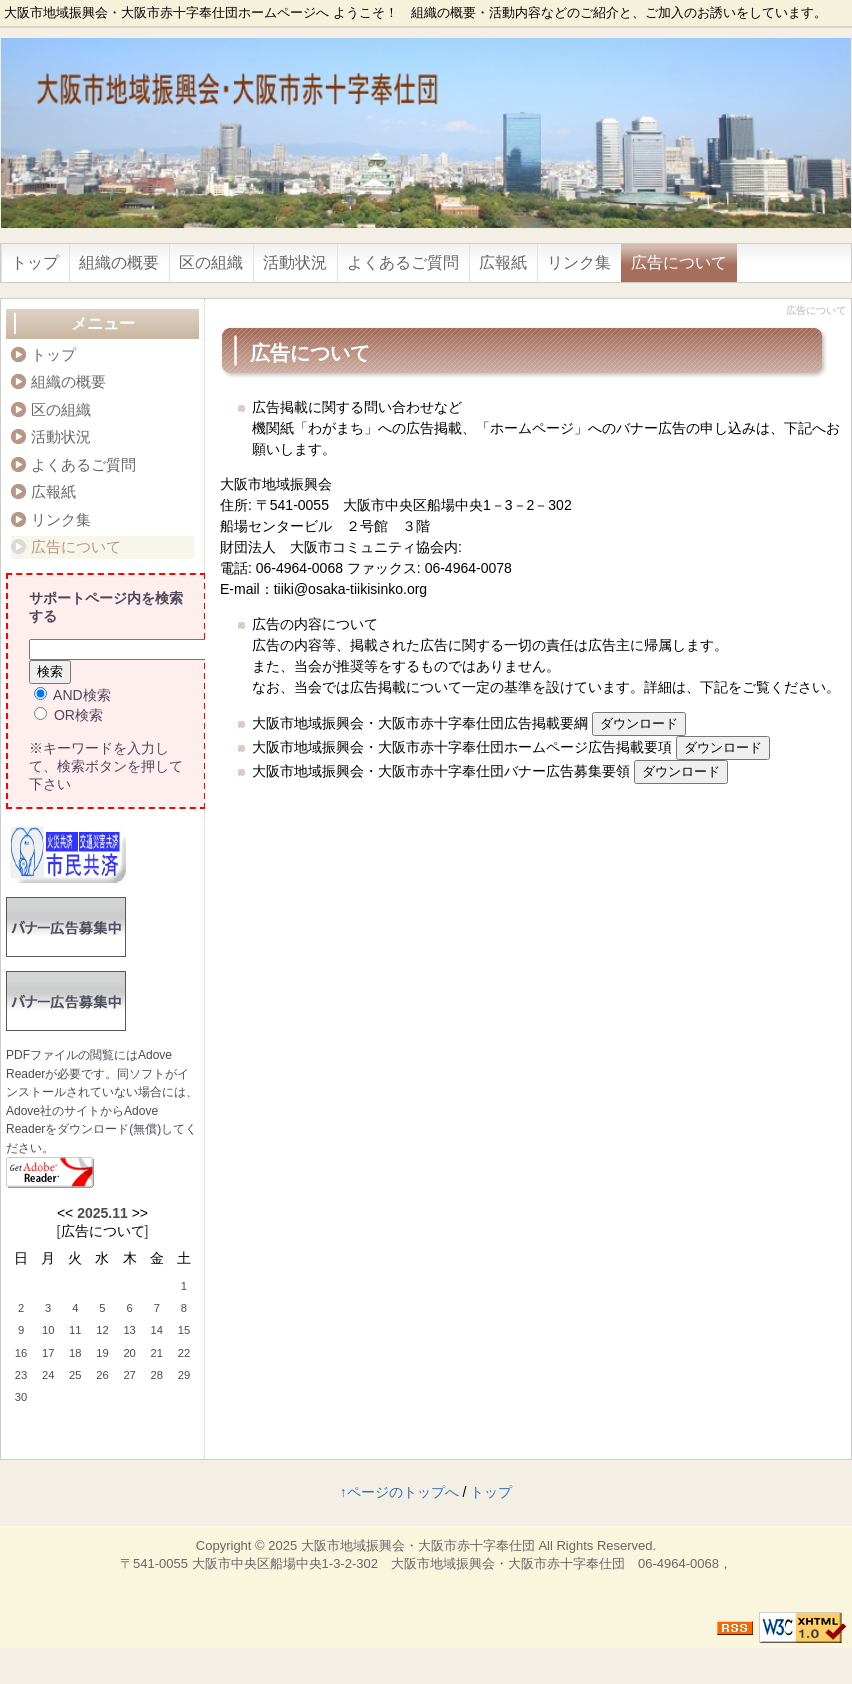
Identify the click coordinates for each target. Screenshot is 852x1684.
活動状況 (295, 262)
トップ (35, 262)
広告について (679, 262)
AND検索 (72, 695)
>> (140, 1213)
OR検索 (68, 715)
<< (65, 1213)
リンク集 (579, 262)
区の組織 (211, 262)
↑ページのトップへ (399, 1492)
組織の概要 (119, 262)
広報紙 (503, 262)
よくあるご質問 (403, 262)
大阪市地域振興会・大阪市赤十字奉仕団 (418, 1545)
